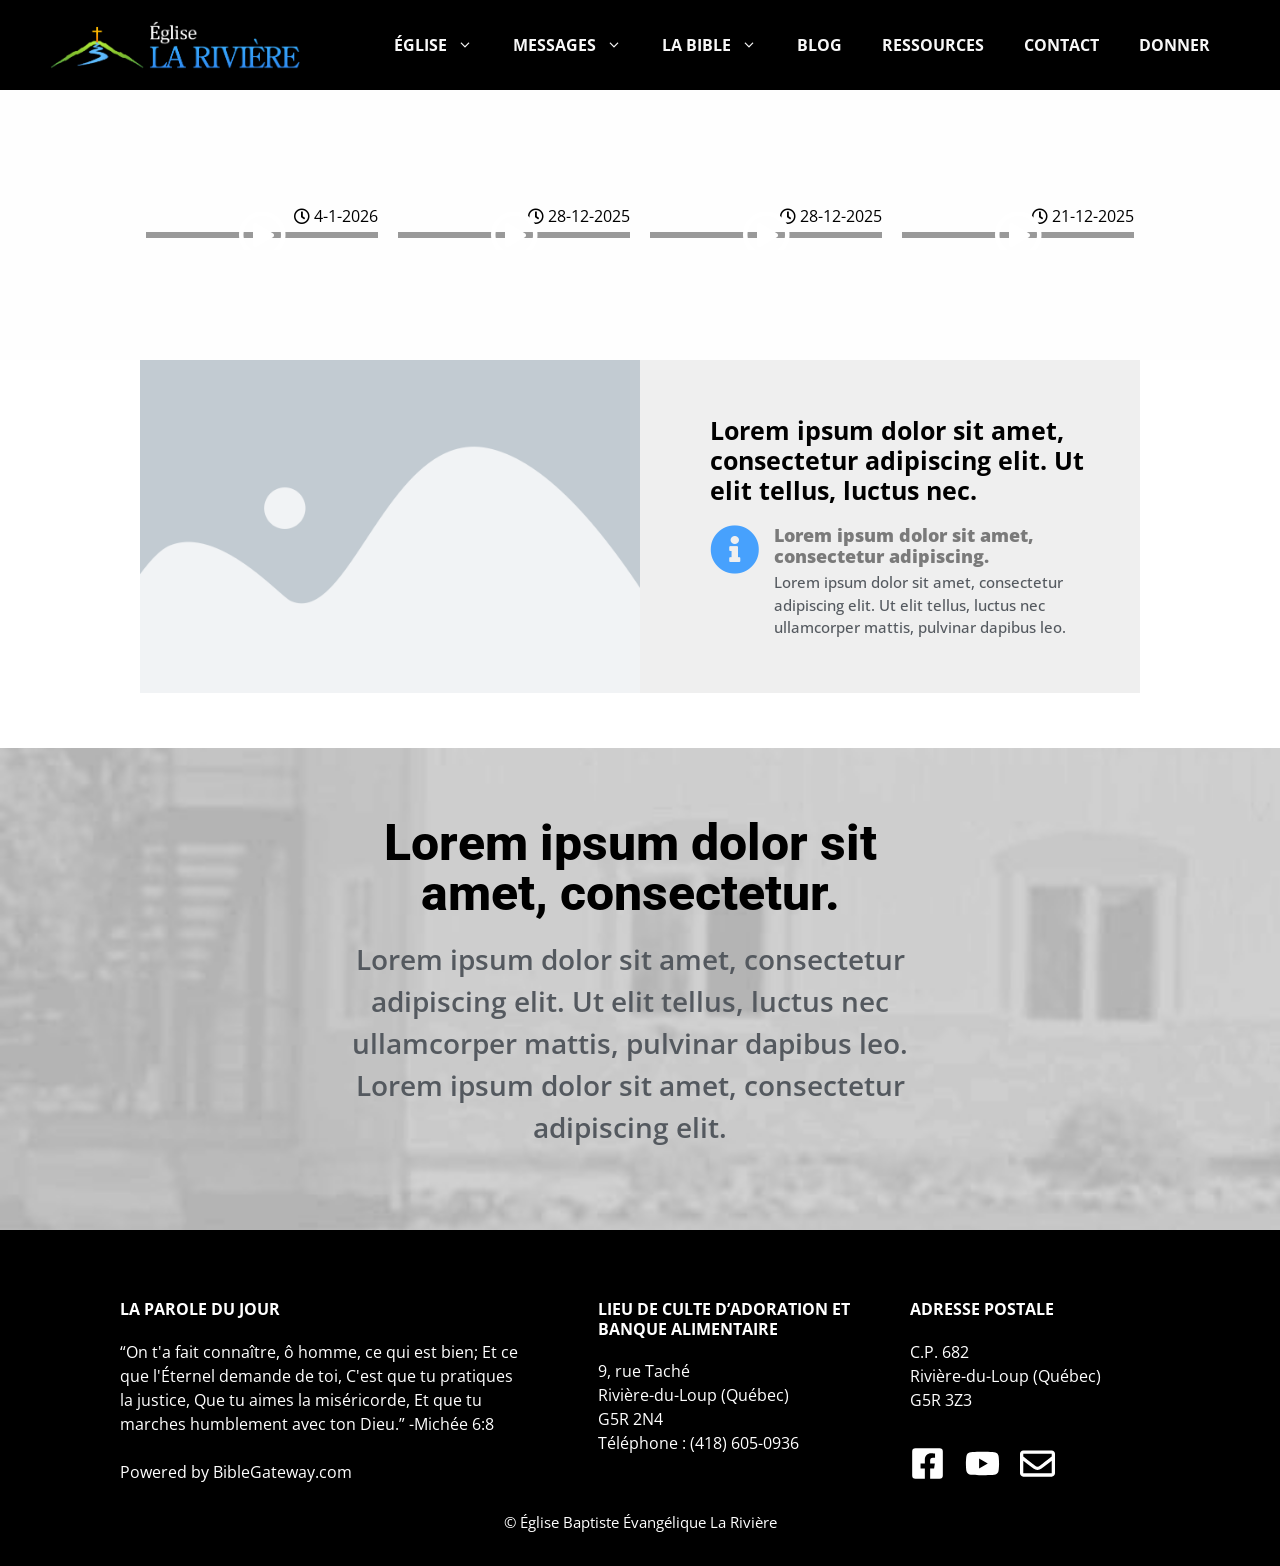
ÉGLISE (443, 45)
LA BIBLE (719, 45)
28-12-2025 (579, 216)
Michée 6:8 (454, 1424)
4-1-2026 (336, 216)
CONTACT (1061, 45)
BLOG (819, 45)
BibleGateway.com (282, 1472)
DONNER (1174, 45)
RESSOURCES (933, 45)
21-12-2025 (1083, 216)
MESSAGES (577, 45)
